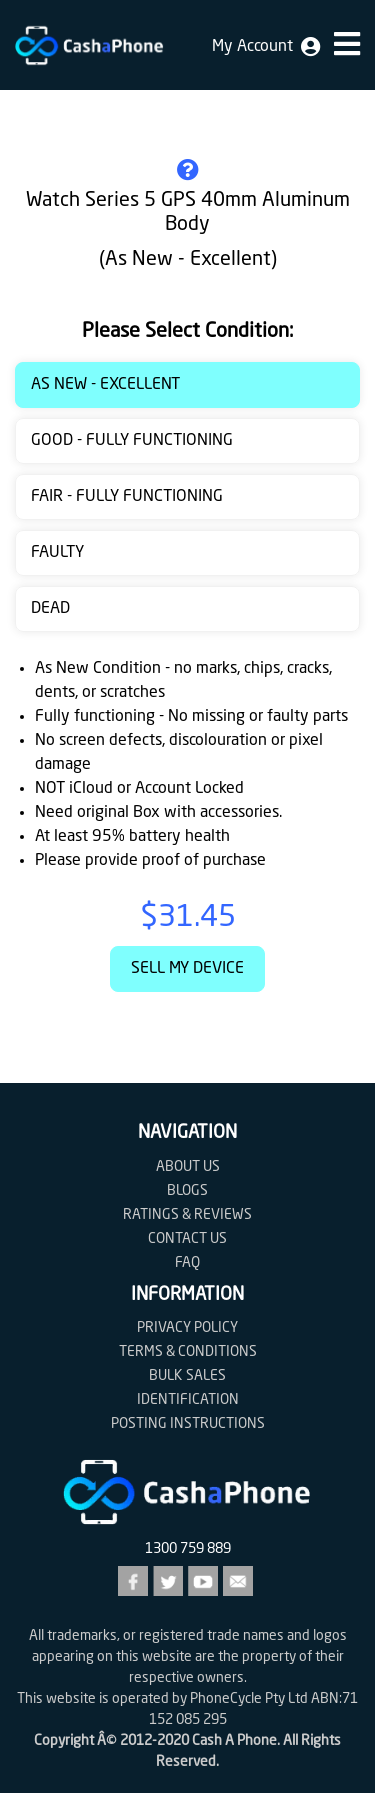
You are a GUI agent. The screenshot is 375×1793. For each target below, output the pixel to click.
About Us (188, 1167)
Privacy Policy (187, 1328)
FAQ (187, 1263)
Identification (188, 1400)
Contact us (187, 1239)
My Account (266, 47)
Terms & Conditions (188, 1352)
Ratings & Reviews (187, 1215)
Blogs (187, 1191)
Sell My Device (187, 969)
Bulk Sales (187, 1376)
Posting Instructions (188, 1424)
